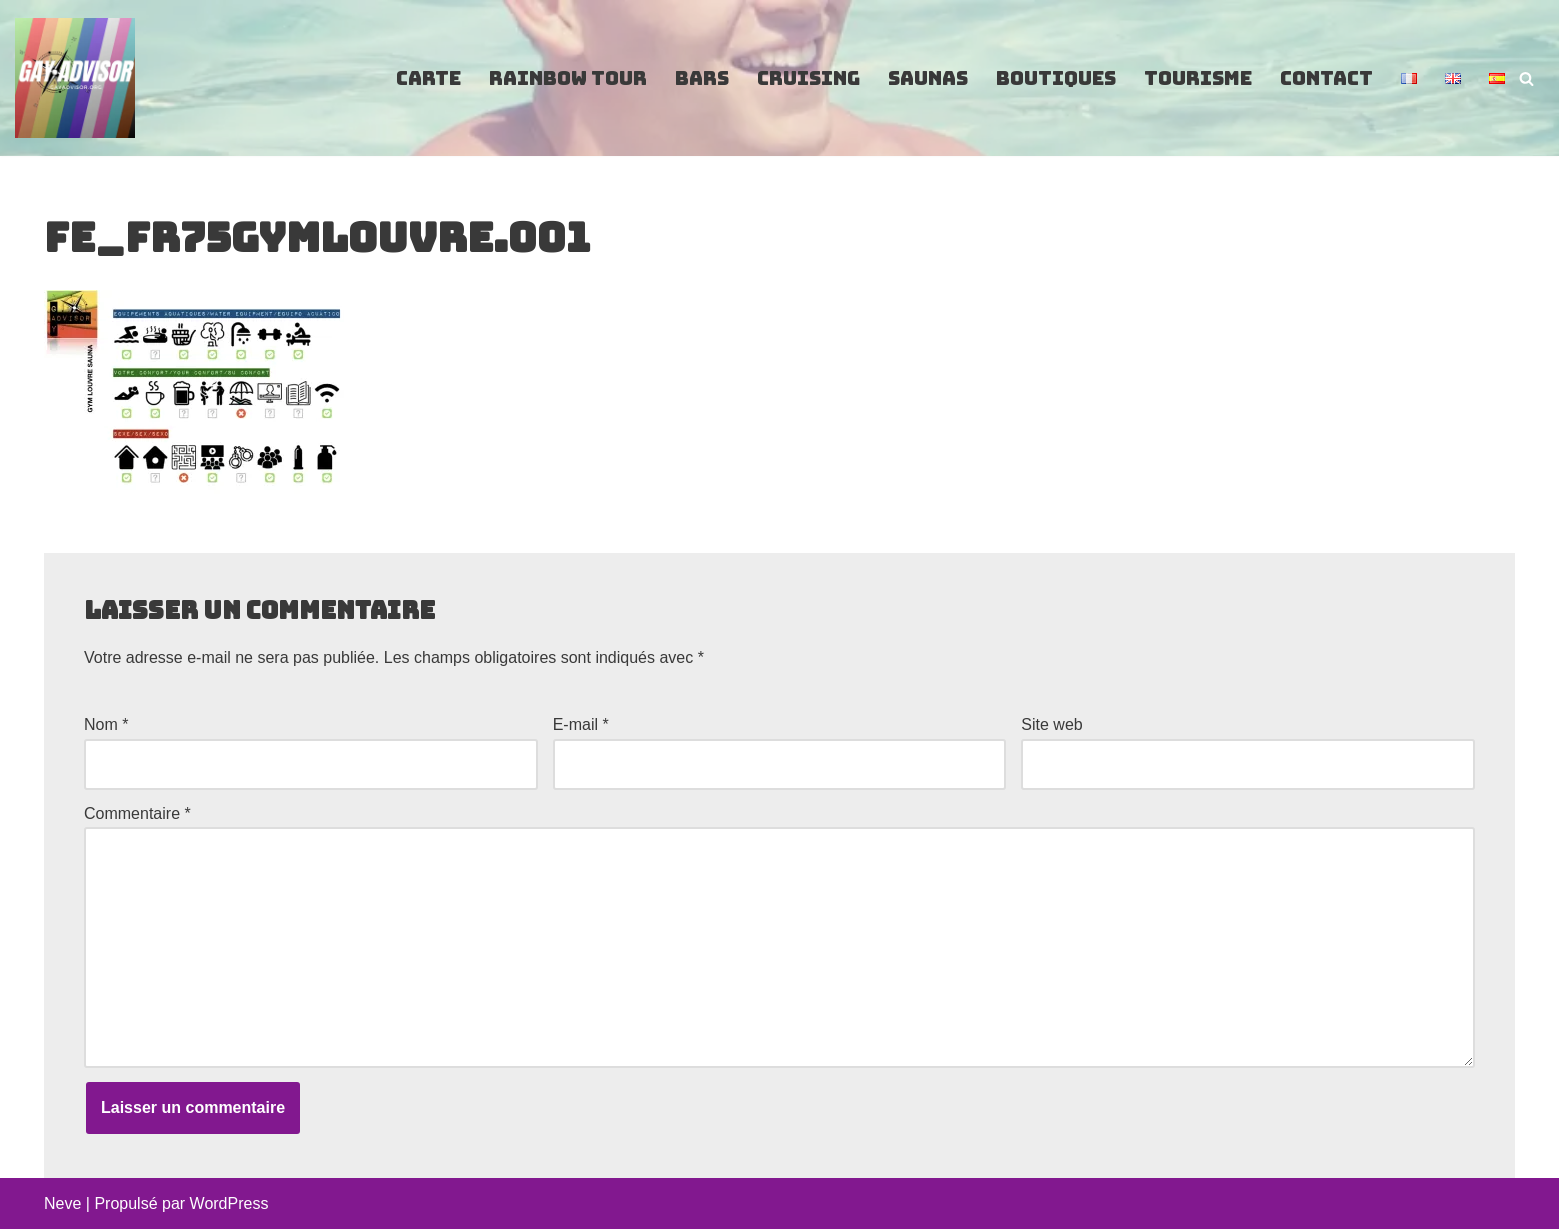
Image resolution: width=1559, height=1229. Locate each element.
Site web (1051, 724)
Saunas (928, 78)
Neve (62, 1203)
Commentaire (137, 813)
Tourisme (1198, 78)
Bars (702, 78)
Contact (1326, 78)
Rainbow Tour (568, 78)
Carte (428, 78)
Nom (106, 724)
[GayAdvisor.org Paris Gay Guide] (75, 78)
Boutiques (1056, 78)
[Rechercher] (1526, 78)
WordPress (229, 1203)
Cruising (808, 78)
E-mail (581, 724)
